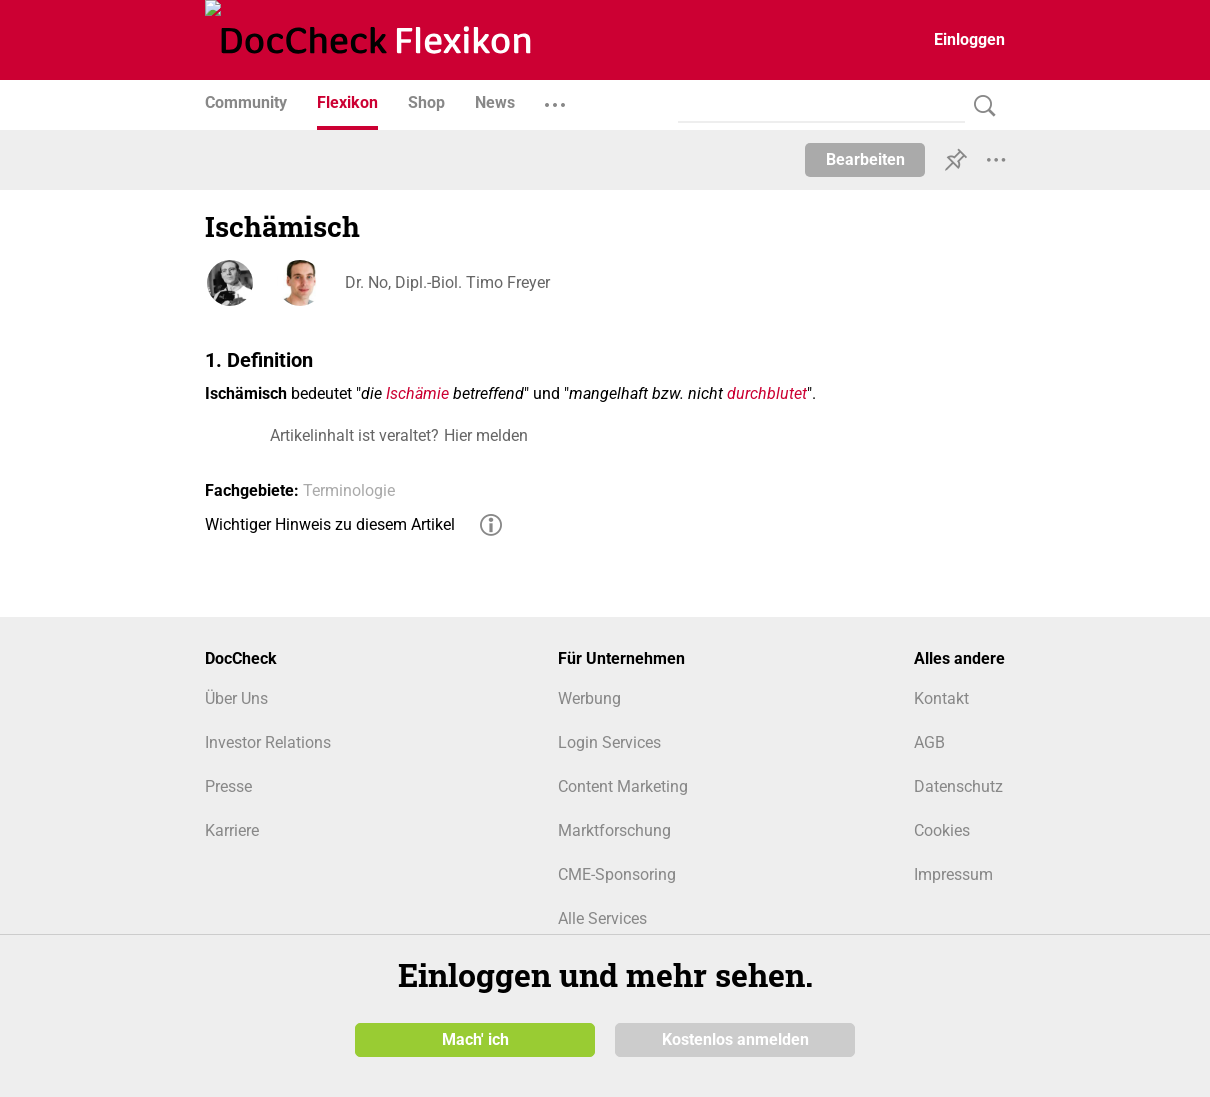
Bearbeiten (865, 159)
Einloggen (969, 39)
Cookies (942, 830)
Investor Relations (268, 742)
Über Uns (236, 698)
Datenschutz (958, 786)
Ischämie (417, 393)
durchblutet (767, 393)
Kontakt (941, 698)
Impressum (953, 874)
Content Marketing (623, 786)
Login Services (609, 742)
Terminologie (349, 490)
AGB (929, 742)
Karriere (232, 830)
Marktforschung (614, 830)
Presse (228, 786)
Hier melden (486, 435)
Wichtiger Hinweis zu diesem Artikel (330, 524)
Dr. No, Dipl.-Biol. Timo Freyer (447, 282)
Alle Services (602, 918)
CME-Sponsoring (617, 874)
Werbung (589, 698)
